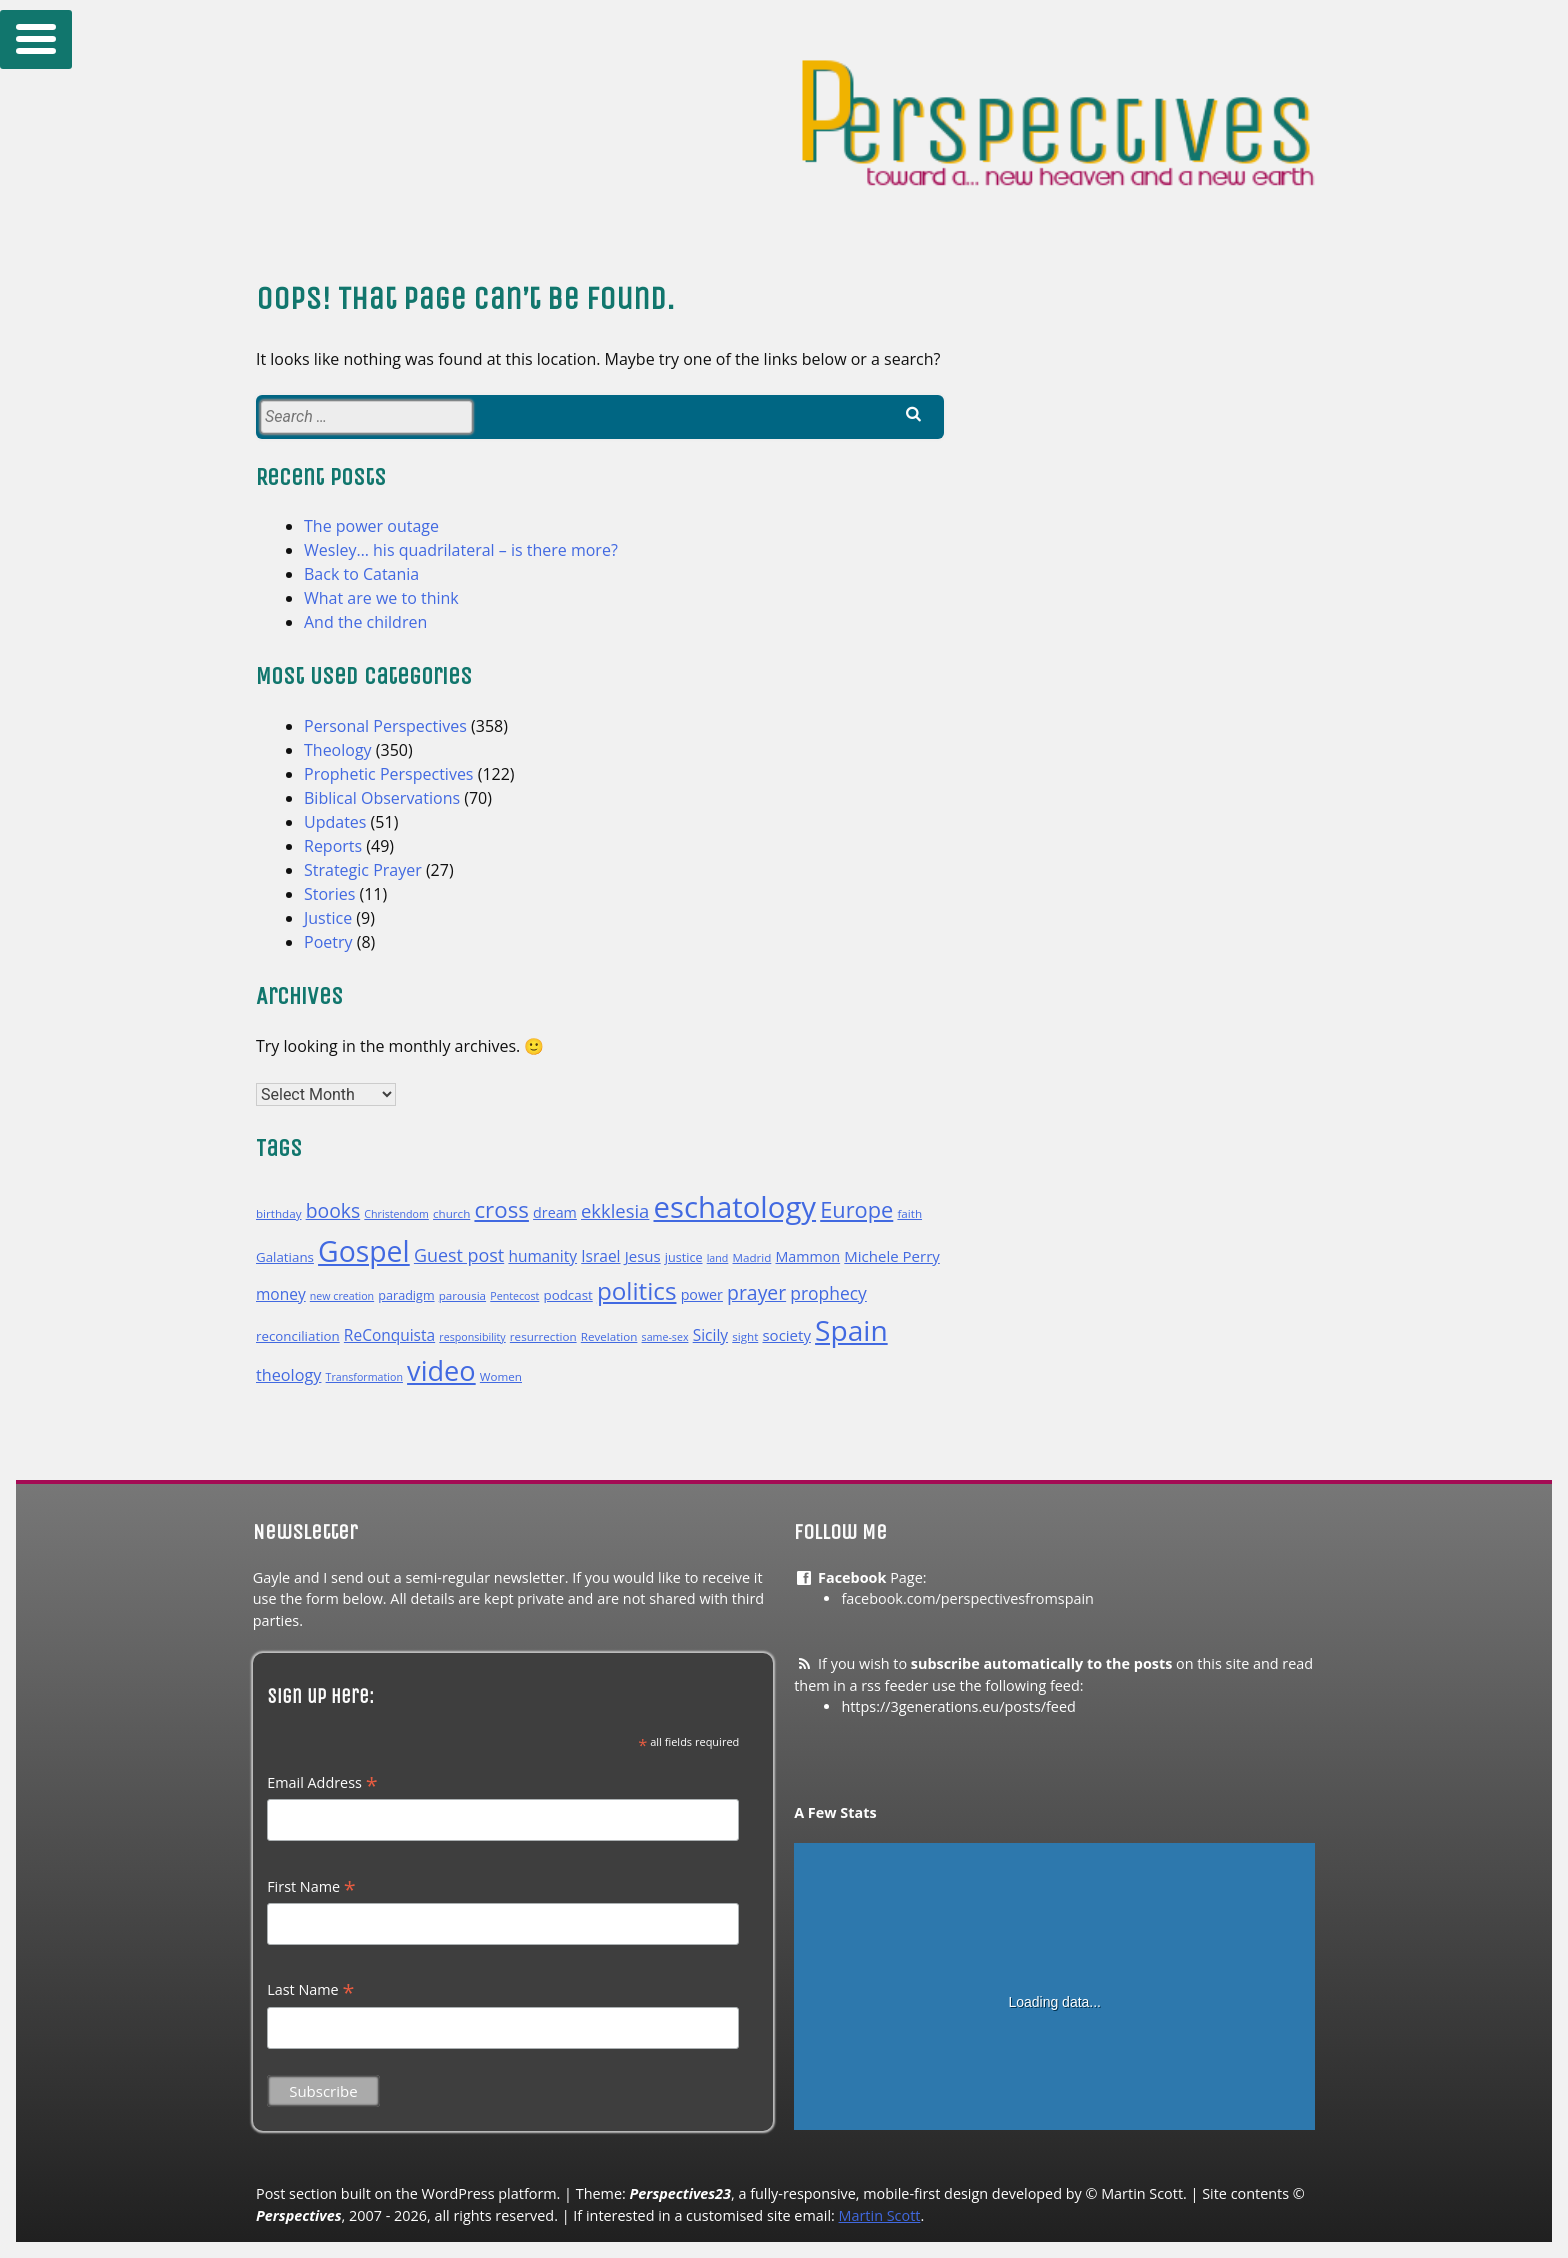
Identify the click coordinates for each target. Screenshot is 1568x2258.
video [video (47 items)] (441, 1370)
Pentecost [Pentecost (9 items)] (514, 1296)
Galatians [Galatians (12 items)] (285, 1257)
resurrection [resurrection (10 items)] (543, 1336)
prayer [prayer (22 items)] (756, 1292)
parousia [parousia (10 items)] (462, 1295)
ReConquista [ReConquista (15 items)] (389, 1335)
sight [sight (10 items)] (745, 1336)
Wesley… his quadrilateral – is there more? (461, 550)
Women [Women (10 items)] (501, 1376)
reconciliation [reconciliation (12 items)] (298, 1336)
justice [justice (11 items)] (684, 1257)
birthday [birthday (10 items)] (278, 1213)
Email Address (322, 1783)
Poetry (328, 942)
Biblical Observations (382, 798)
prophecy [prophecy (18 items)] (828, 1293)
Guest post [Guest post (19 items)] (459, 1255)
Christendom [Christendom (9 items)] (396, 1214)
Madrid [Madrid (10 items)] (752, 1257)
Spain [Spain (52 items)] (851, 1330)
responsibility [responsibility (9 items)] (472, 1337)
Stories (329, 894)
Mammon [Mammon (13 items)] (807, 1256)
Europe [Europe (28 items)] (856, 1209)
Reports (333, 846)
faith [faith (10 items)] (909, 1213)
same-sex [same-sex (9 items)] (665, 1337)
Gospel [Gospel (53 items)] (364, 1251)
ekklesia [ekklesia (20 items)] (615, 1210)
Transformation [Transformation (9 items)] (364, 1377)
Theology (338, 750)
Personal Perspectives (385, 726)
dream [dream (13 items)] (555, 1212)
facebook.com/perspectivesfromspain (967, 1598)
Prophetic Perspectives (389, 774)
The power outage (371, 526)
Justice (328, 918)
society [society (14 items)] (786, 1335)
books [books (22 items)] (333, 1210)
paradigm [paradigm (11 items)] (406, 1295)
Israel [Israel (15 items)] (600, 1256)
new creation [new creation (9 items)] (342, 1296)
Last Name (310, 1990)
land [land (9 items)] (718, 1258)
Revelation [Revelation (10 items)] (609, 1336)
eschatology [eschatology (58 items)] (735, 1207)
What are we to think (381, 598)
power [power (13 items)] (702, 1294)
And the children (365, 622)
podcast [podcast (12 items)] (568, 1295)
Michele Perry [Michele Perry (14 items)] (892, 1256)
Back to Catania (361, 574)
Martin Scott (880, 2215)
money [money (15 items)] (281, 1294)
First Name (311, 1887)
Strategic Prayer (363, 870)
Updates (335, 822)
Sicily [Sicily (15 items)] (710, 1335)
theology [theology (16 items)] (288, 1375)
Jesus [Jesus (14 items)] (643, 1256)
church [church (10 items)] (451, 1213)
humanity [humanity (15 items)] (542, 1256)
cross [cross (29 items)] (501, 1209)
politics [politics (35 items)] (637, 1290)
